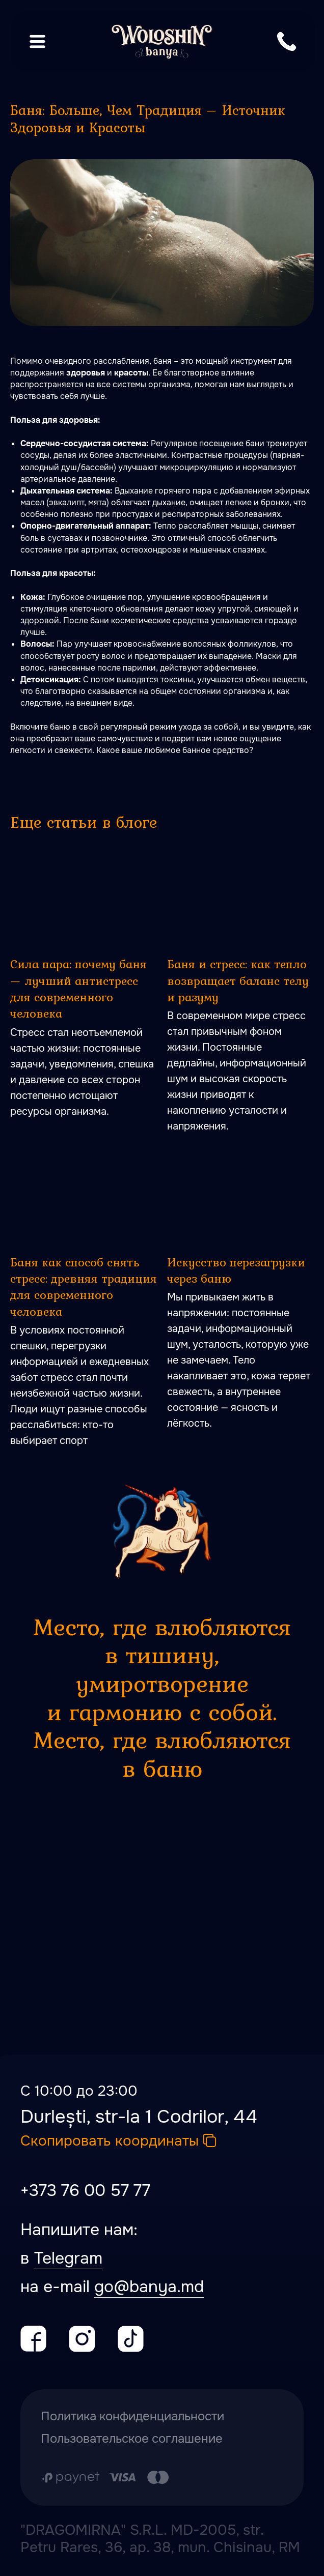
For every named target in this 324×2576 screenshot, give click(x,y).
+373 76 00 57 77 (85, 2190)
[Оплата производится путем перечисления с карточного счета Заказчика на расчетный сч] (105, 2477)
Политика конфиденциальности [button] (132, 2416)
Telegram (68, 2258)
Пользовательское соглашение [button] (132, 2438)
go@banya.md (149, 2286)
